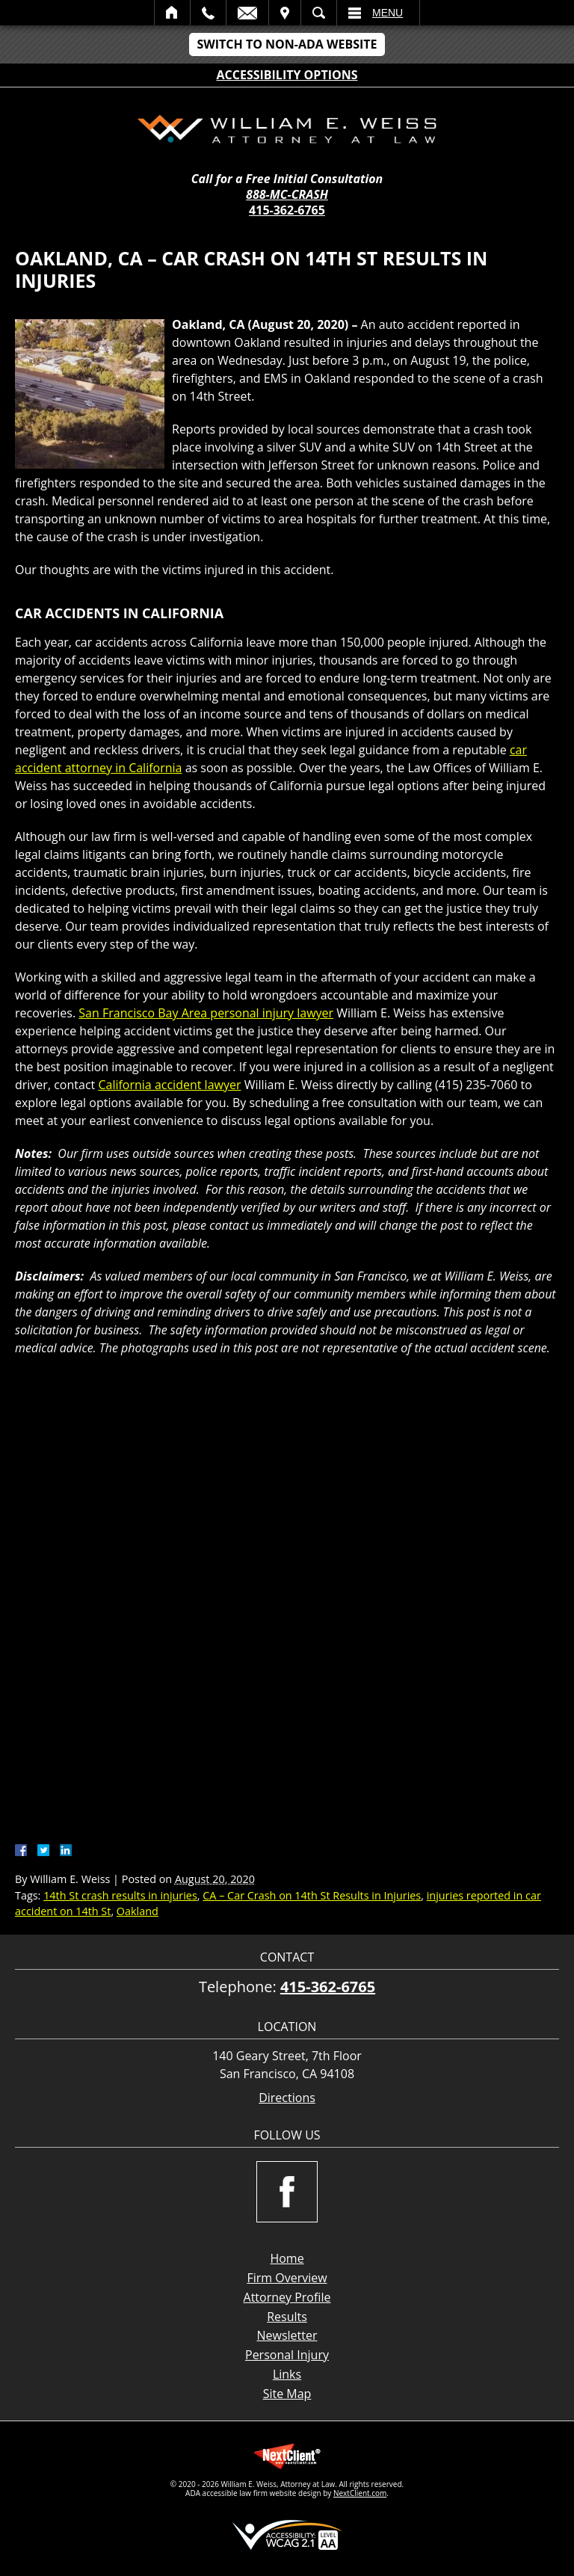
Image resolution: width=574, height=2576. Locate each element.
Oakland (137, 1911)
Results (287, 2316)
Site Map (287, 2393)
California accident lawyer (169, 1084)
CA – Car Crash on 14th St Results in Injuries (312, 1895)
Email (247, 12)
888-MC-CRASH (287, 195)
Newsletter (286, 2335)
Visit (284, 12)
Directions (287, 2098)
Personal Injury (287, 2355)
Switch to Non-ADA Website (287, 44)
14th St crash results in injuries (120, 1895)
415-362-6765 (287, 210)
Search (318, 12)
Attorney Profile (287, 2297)
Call (208, 12)
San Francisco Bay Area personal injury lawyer (205, 1013)
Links (287, 2374)
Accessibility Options (287, 75)
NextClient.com (359, 2493)
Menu (387, 13)
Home (172, 12)
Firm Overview (287, 2278)
